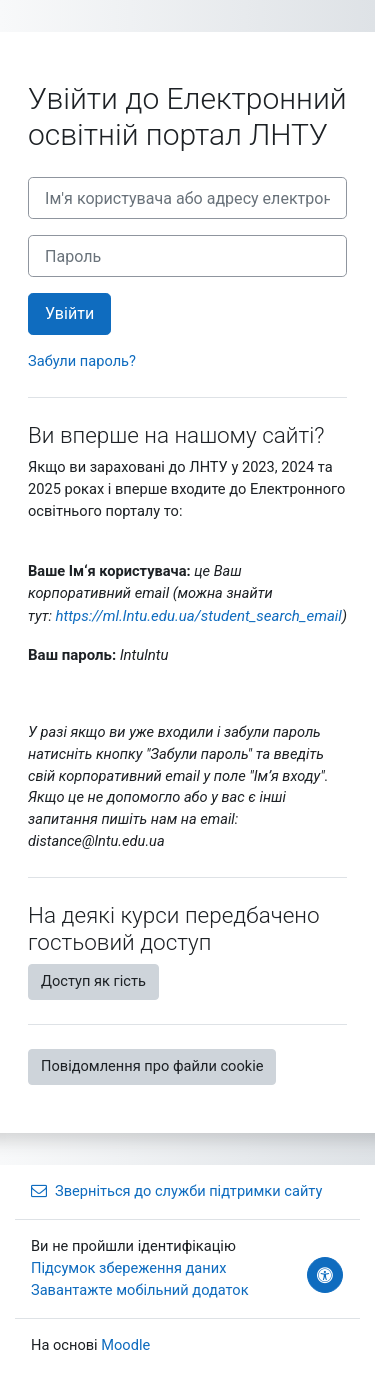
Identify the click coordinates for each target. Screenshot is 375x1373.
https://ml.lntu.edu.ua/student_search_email (199, 616)
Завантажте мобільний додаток (140, 1290)
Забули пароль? (82, 361)
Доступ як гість (93, 981)
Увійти (69, 313)
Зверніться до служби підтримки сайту (176, 1191)
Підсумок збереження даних (128, 1268)
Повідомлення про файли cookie (152, 1066)
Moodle (125, 1345)
